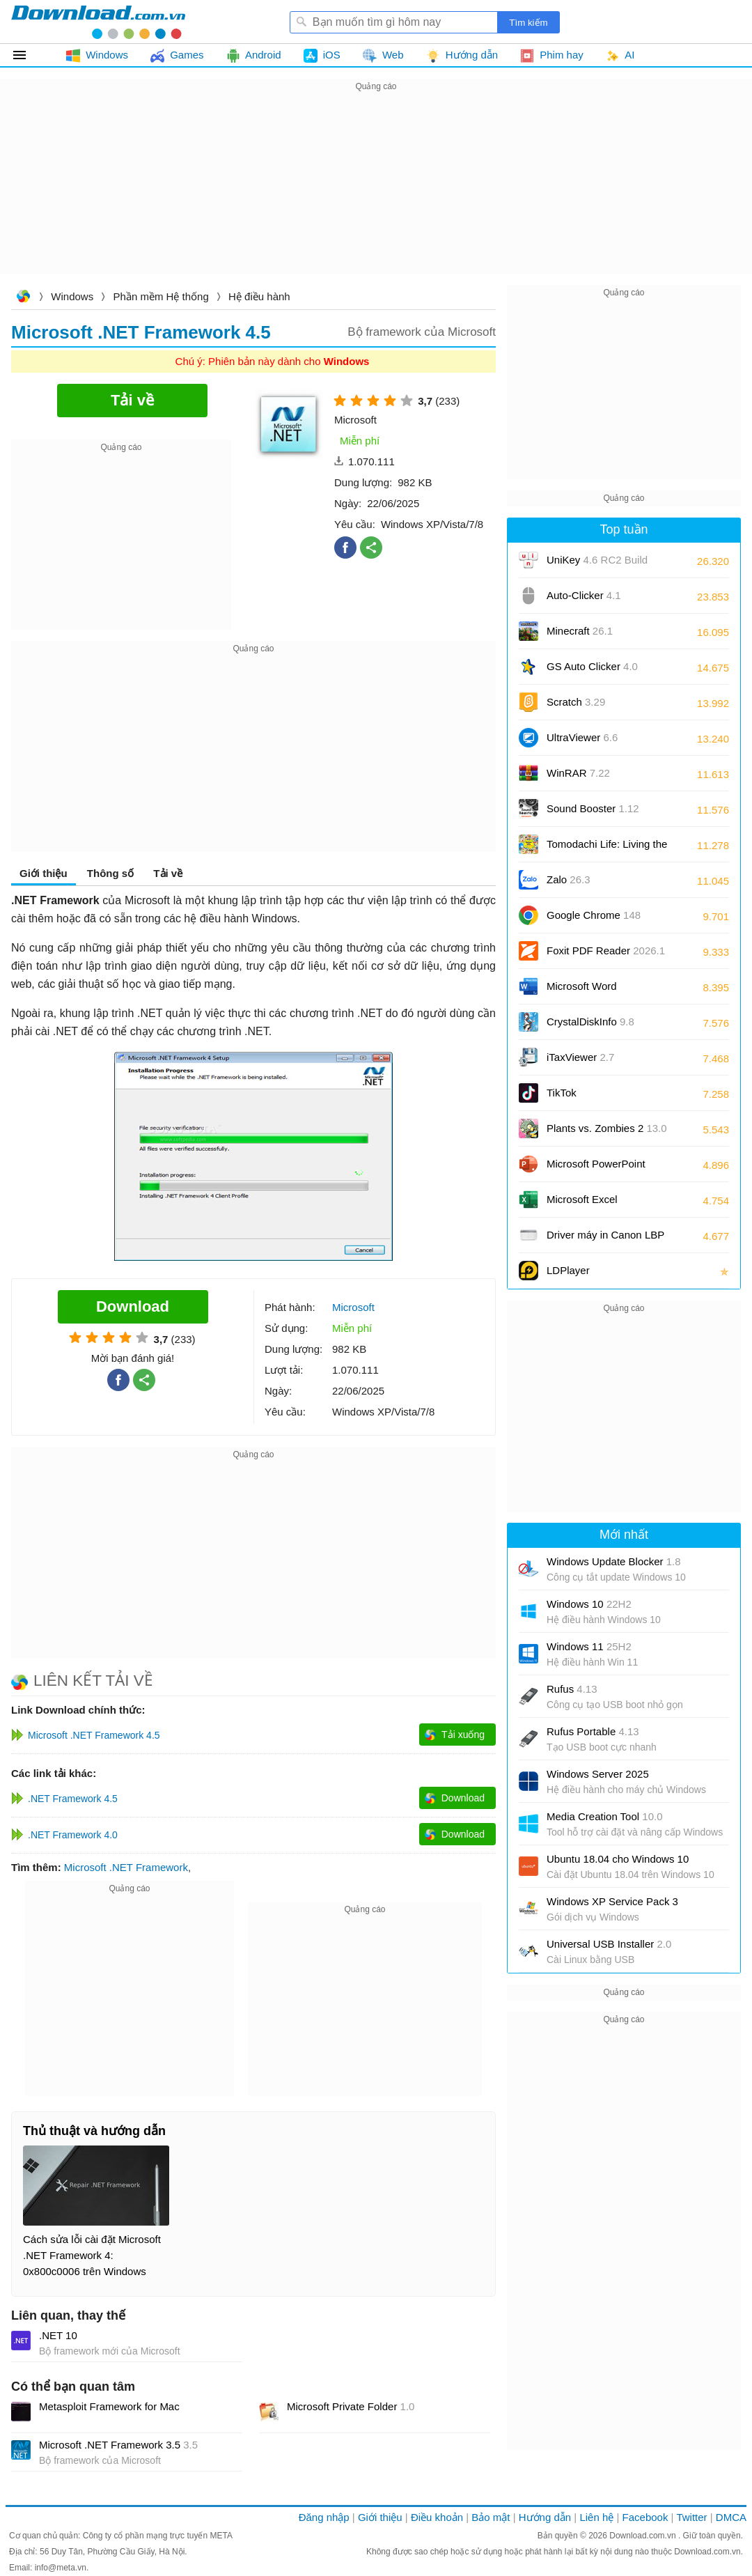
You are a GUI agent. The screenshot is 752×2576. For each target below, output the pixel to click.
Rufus (572, 1689)
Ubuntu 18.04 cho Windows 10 (618, 1859)
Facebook (645, 2517)
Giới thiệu (43, 873)
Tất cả (27, 55)
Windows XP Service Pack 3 (612, 1901)
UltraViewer (582, 737)
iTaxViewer (580, 1057)
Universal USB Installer (609, 1944)
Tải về (167, 873)
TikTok (562, 1093)
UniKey (597, 564)
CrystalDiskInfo (590, 1021)
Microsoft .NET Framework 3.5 (118, 2445)
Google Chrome (594, 915)
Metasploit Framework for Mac (109, 2406)
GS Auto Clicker (592, 666)
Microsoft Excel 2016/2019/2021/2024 (597, 1204)
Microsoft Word (597, 991)
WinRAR (578, 773)
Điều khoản (437, 2517)
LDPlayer (568, 1270)
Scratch (576, 702)
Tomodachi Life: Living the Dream (607, 849)
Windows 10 (589, 1604)
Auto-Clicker (584, 595)
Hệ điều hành (259, 296)
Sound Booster (593, 808)
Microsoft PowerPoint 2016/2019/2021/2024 (597, 1168)
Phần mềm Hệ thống (161, 296)
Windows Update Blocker (614, 1561)
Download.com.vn (23, 298)
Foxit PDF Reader (606, 950)
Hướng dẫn (545, 2517)
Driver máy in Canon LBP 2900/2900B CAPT (605, 1239)
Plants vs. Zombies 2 (607, 1128)
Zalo (568, 879)
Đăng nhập (324, 2517)
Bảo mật (490, 2517)
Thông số (110, 873)
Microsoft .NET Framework (126, 1867)
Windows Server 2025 (598, 1774)
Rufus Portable (593, 1731)
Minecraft (580, 631)
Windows (72, 296)
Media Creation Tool (605, 1816)
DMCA (731, 2517)
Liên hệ (596, 2517)
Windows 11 (589, 1646)
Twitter (691, 2517)
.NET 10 (58, 2335)
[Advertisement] (376, 192)
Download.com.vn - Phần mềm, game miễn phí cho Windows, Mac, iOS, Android (98, 21)
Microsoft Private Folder (350, 2406)
